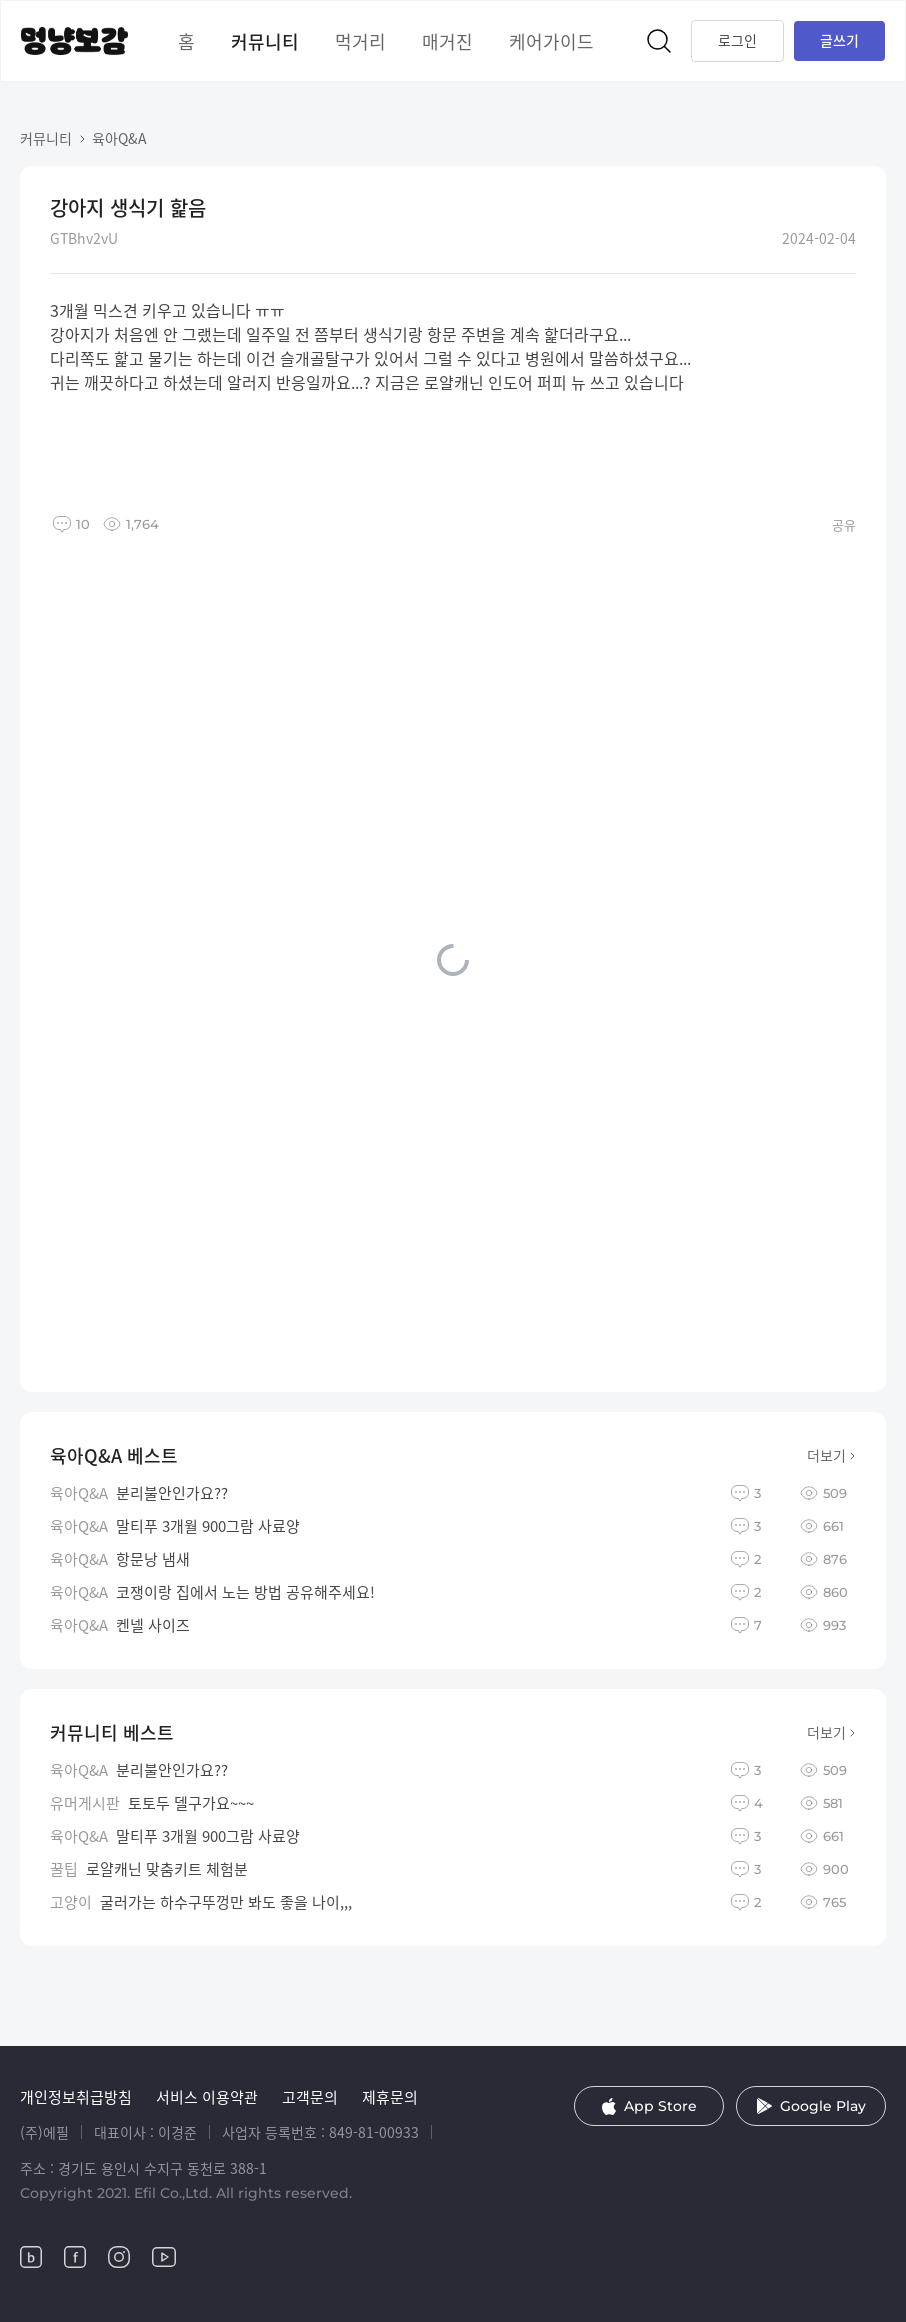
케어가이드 (551, 41)
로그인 (737, 40)
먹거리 (360, 41)
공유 (844, 524)
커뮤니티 (265, 41)
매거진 (447, 41)
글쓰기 (839, 40)
